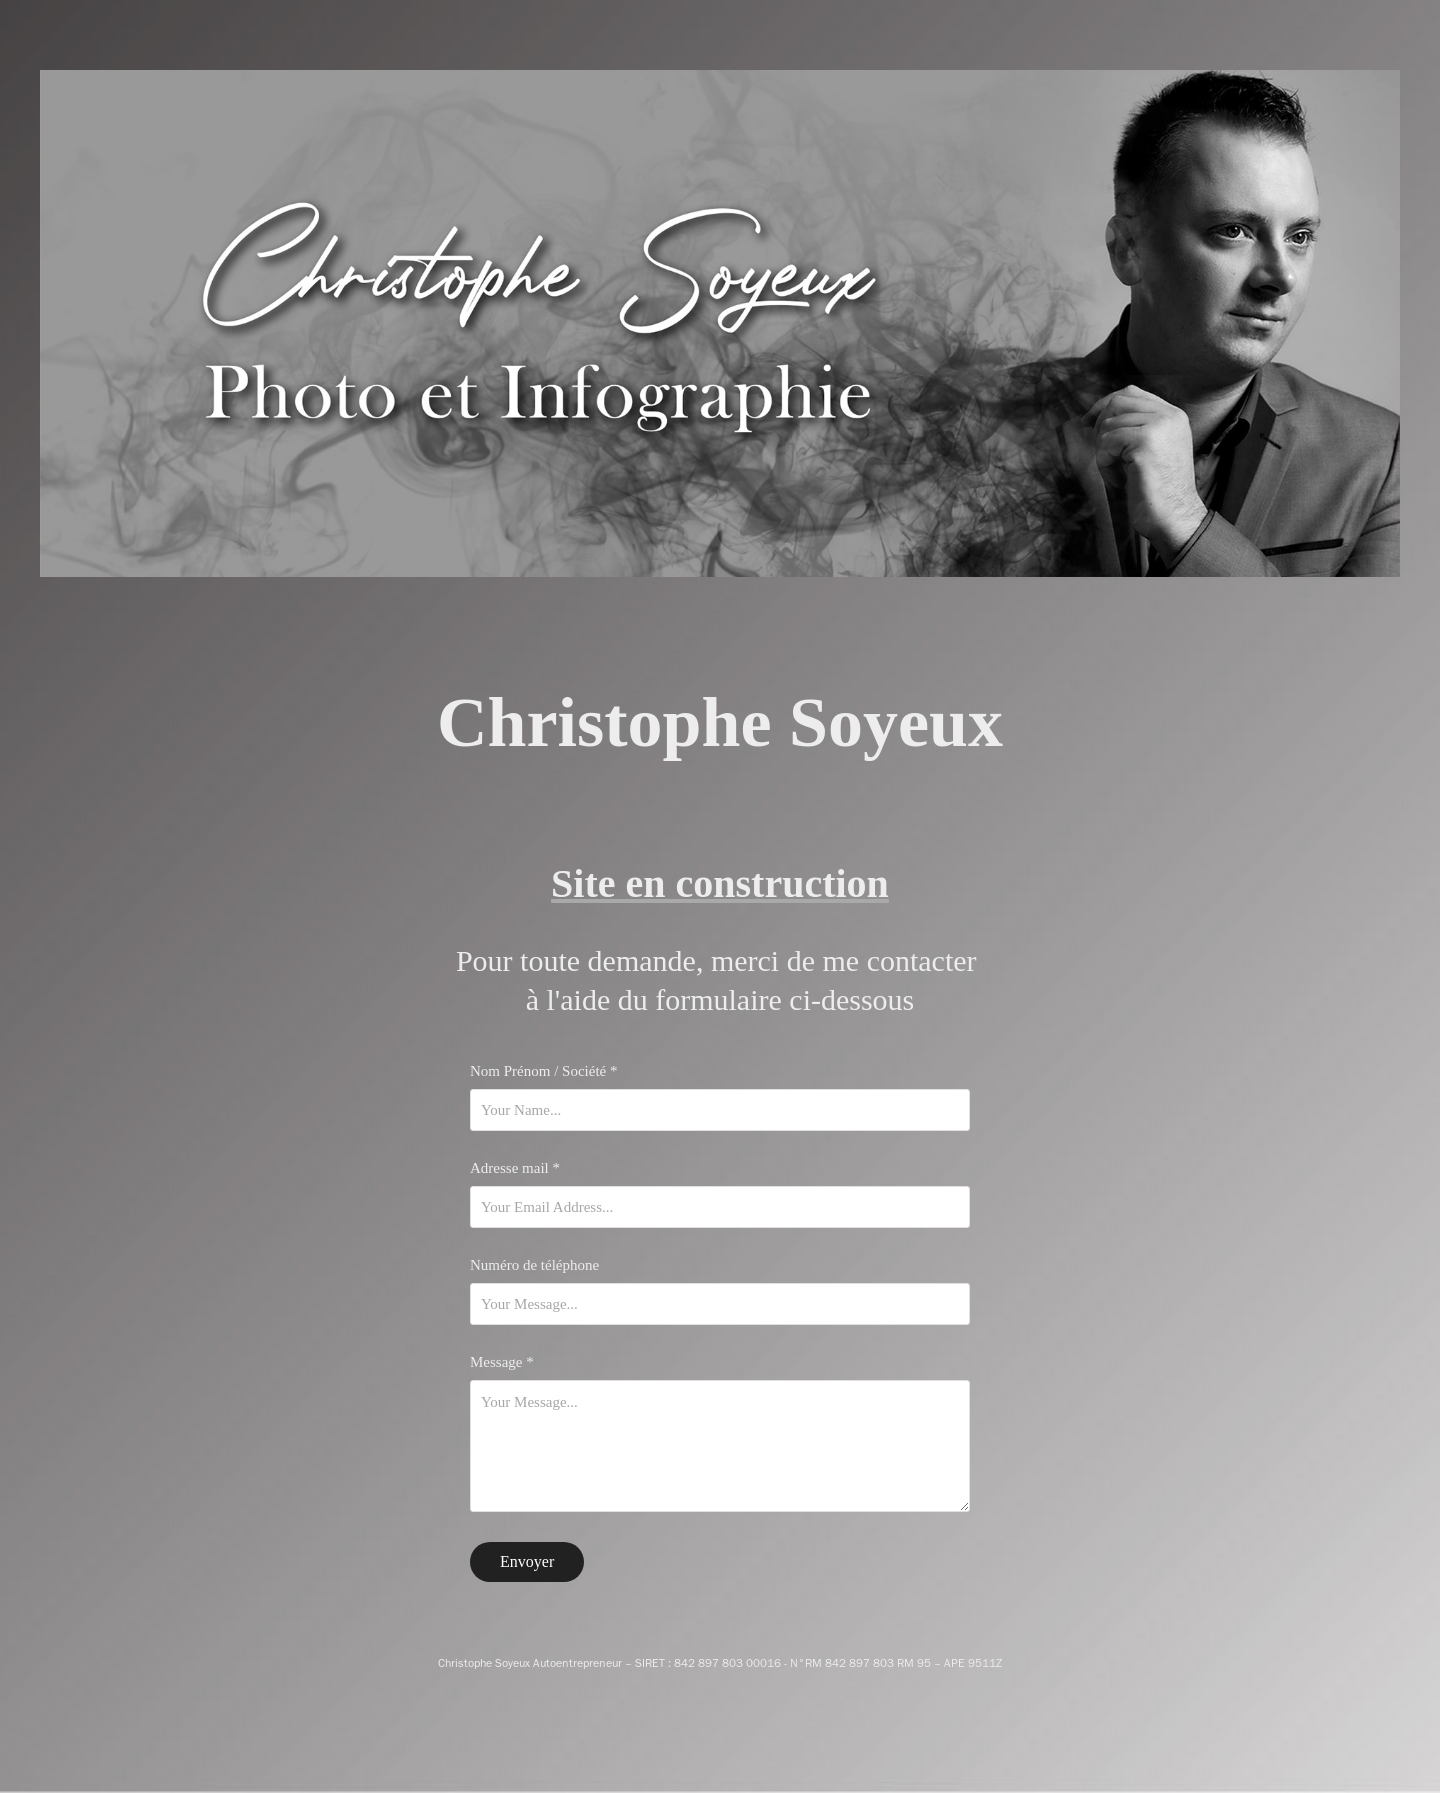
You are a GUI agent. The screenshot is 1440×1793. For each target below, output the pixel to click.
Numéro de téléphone (534, 1265)
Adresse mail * (515, 1168)
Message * (502, 1362)
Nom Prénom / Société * (543, 1071)
